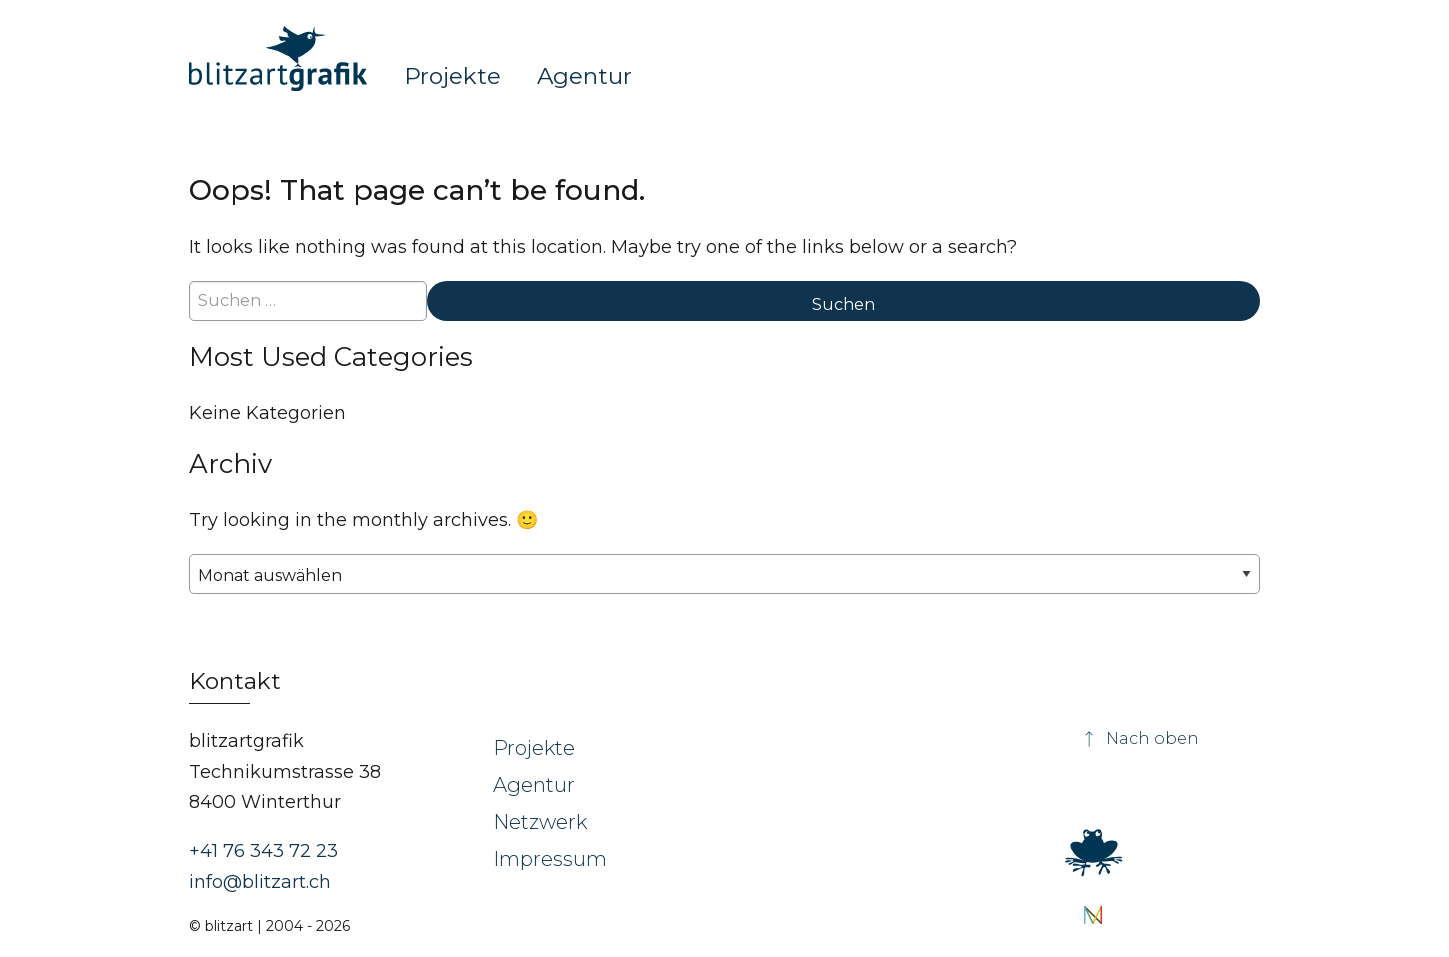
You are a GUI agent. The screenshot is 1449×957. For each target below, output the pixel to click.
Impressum (550, 859)
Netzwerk (540, 822)
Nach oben (1140, 738)
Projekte (452, 75)
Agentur (584, 75)
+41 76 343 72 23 (263, 851)
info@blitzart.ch (260, 882)
